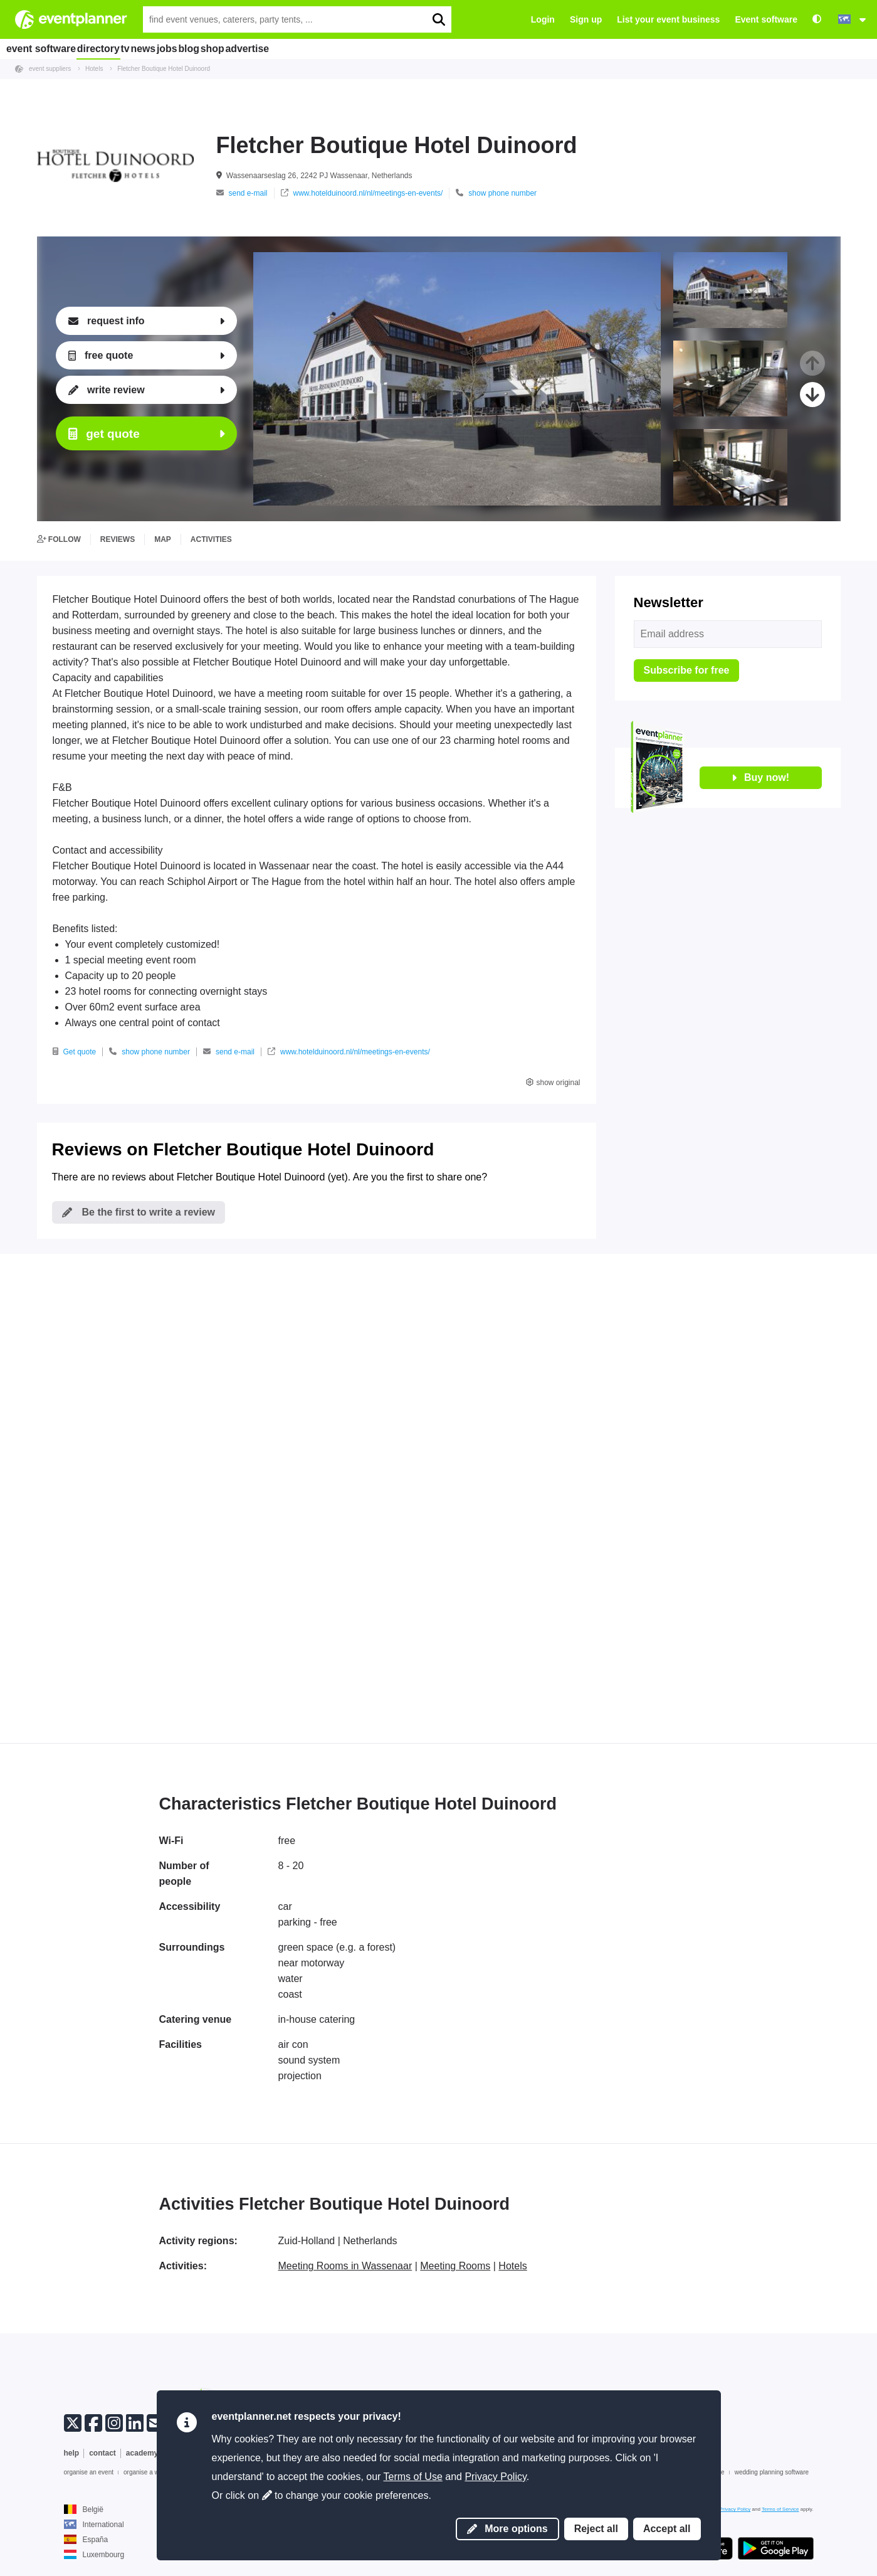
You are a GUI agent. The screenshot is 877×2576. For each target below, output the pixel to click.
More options (507, 2528)
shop (295, 48)
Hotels (512, 2266)
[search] (438, 19)
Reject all (596, 2528)
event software (44, 48)
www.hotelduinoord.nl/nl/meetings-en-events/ (362, 193)
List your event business (668, 19)
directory (110, 48)
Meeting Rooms (455, 2266)
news (184, 48)
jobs (222, 48)
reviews (117, 539)
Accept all (667, 2528)
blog (258, 48)
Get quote (75, 1051)
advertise (344, 48)
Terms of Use (413, 2476)
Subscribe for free (687, 670)
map (162, 539)
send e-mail (242, 193)
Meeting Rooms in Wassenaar (345, 2266)
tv (150, 48)
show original (553, 1082)
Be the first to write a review (139, 1212)
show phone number (496, 193)
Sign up (586, 19)
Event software (766, 19)
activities (211, 539)
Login (543, 19)
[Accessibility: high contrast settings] (816, 19)
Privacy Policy (495, 2476)
